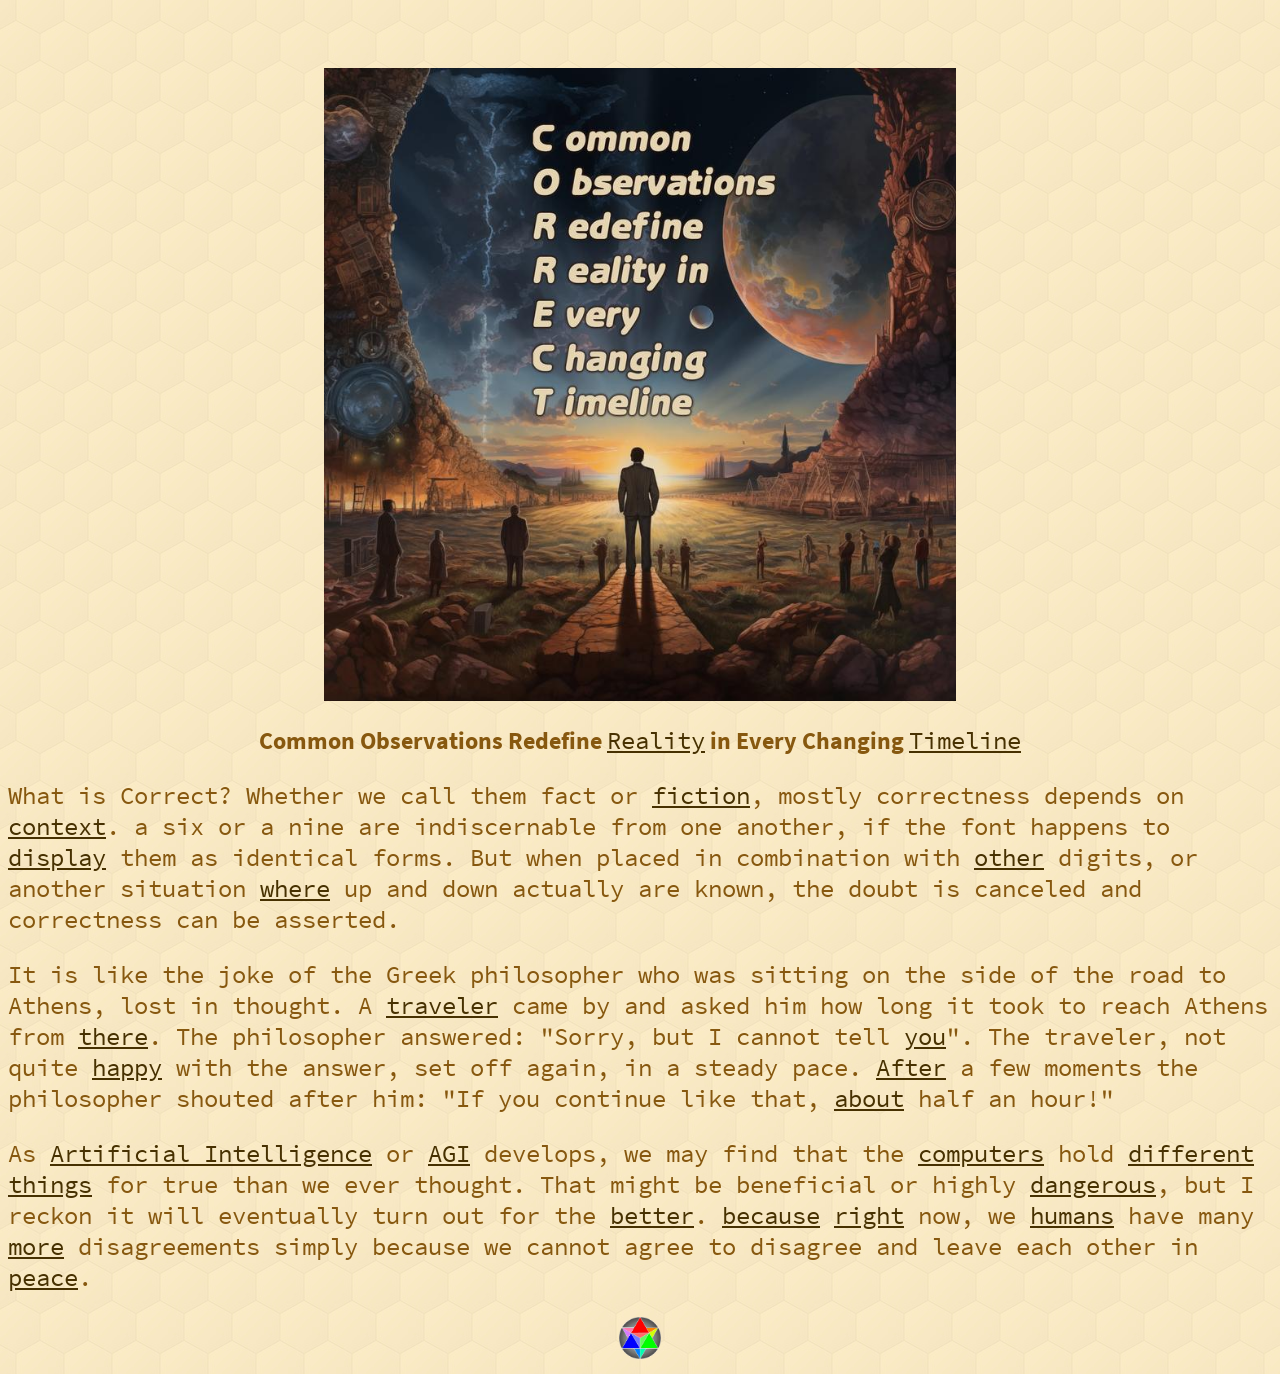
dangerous (1093, 1184)
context (57, 826)
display (57, 857)
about (869, 1098)
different (1191, 1153)
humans (1072, 1215)
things (50, 1184)
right (869, 1215)
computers (981, 1153)
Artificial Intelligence (211, 1153)
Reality (656, 740)
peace (43, 1277)
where (295, 888)
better (652, 1215)
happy (127, 1067)
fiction (701, 795)
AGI (449, 1153)
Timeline (965, 740)
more (36, 1246)
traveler (442, 1005)
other (1009, 857)
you (925, 1036)
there (113, 1036)
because (771, 1215)
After (911, 1067)
